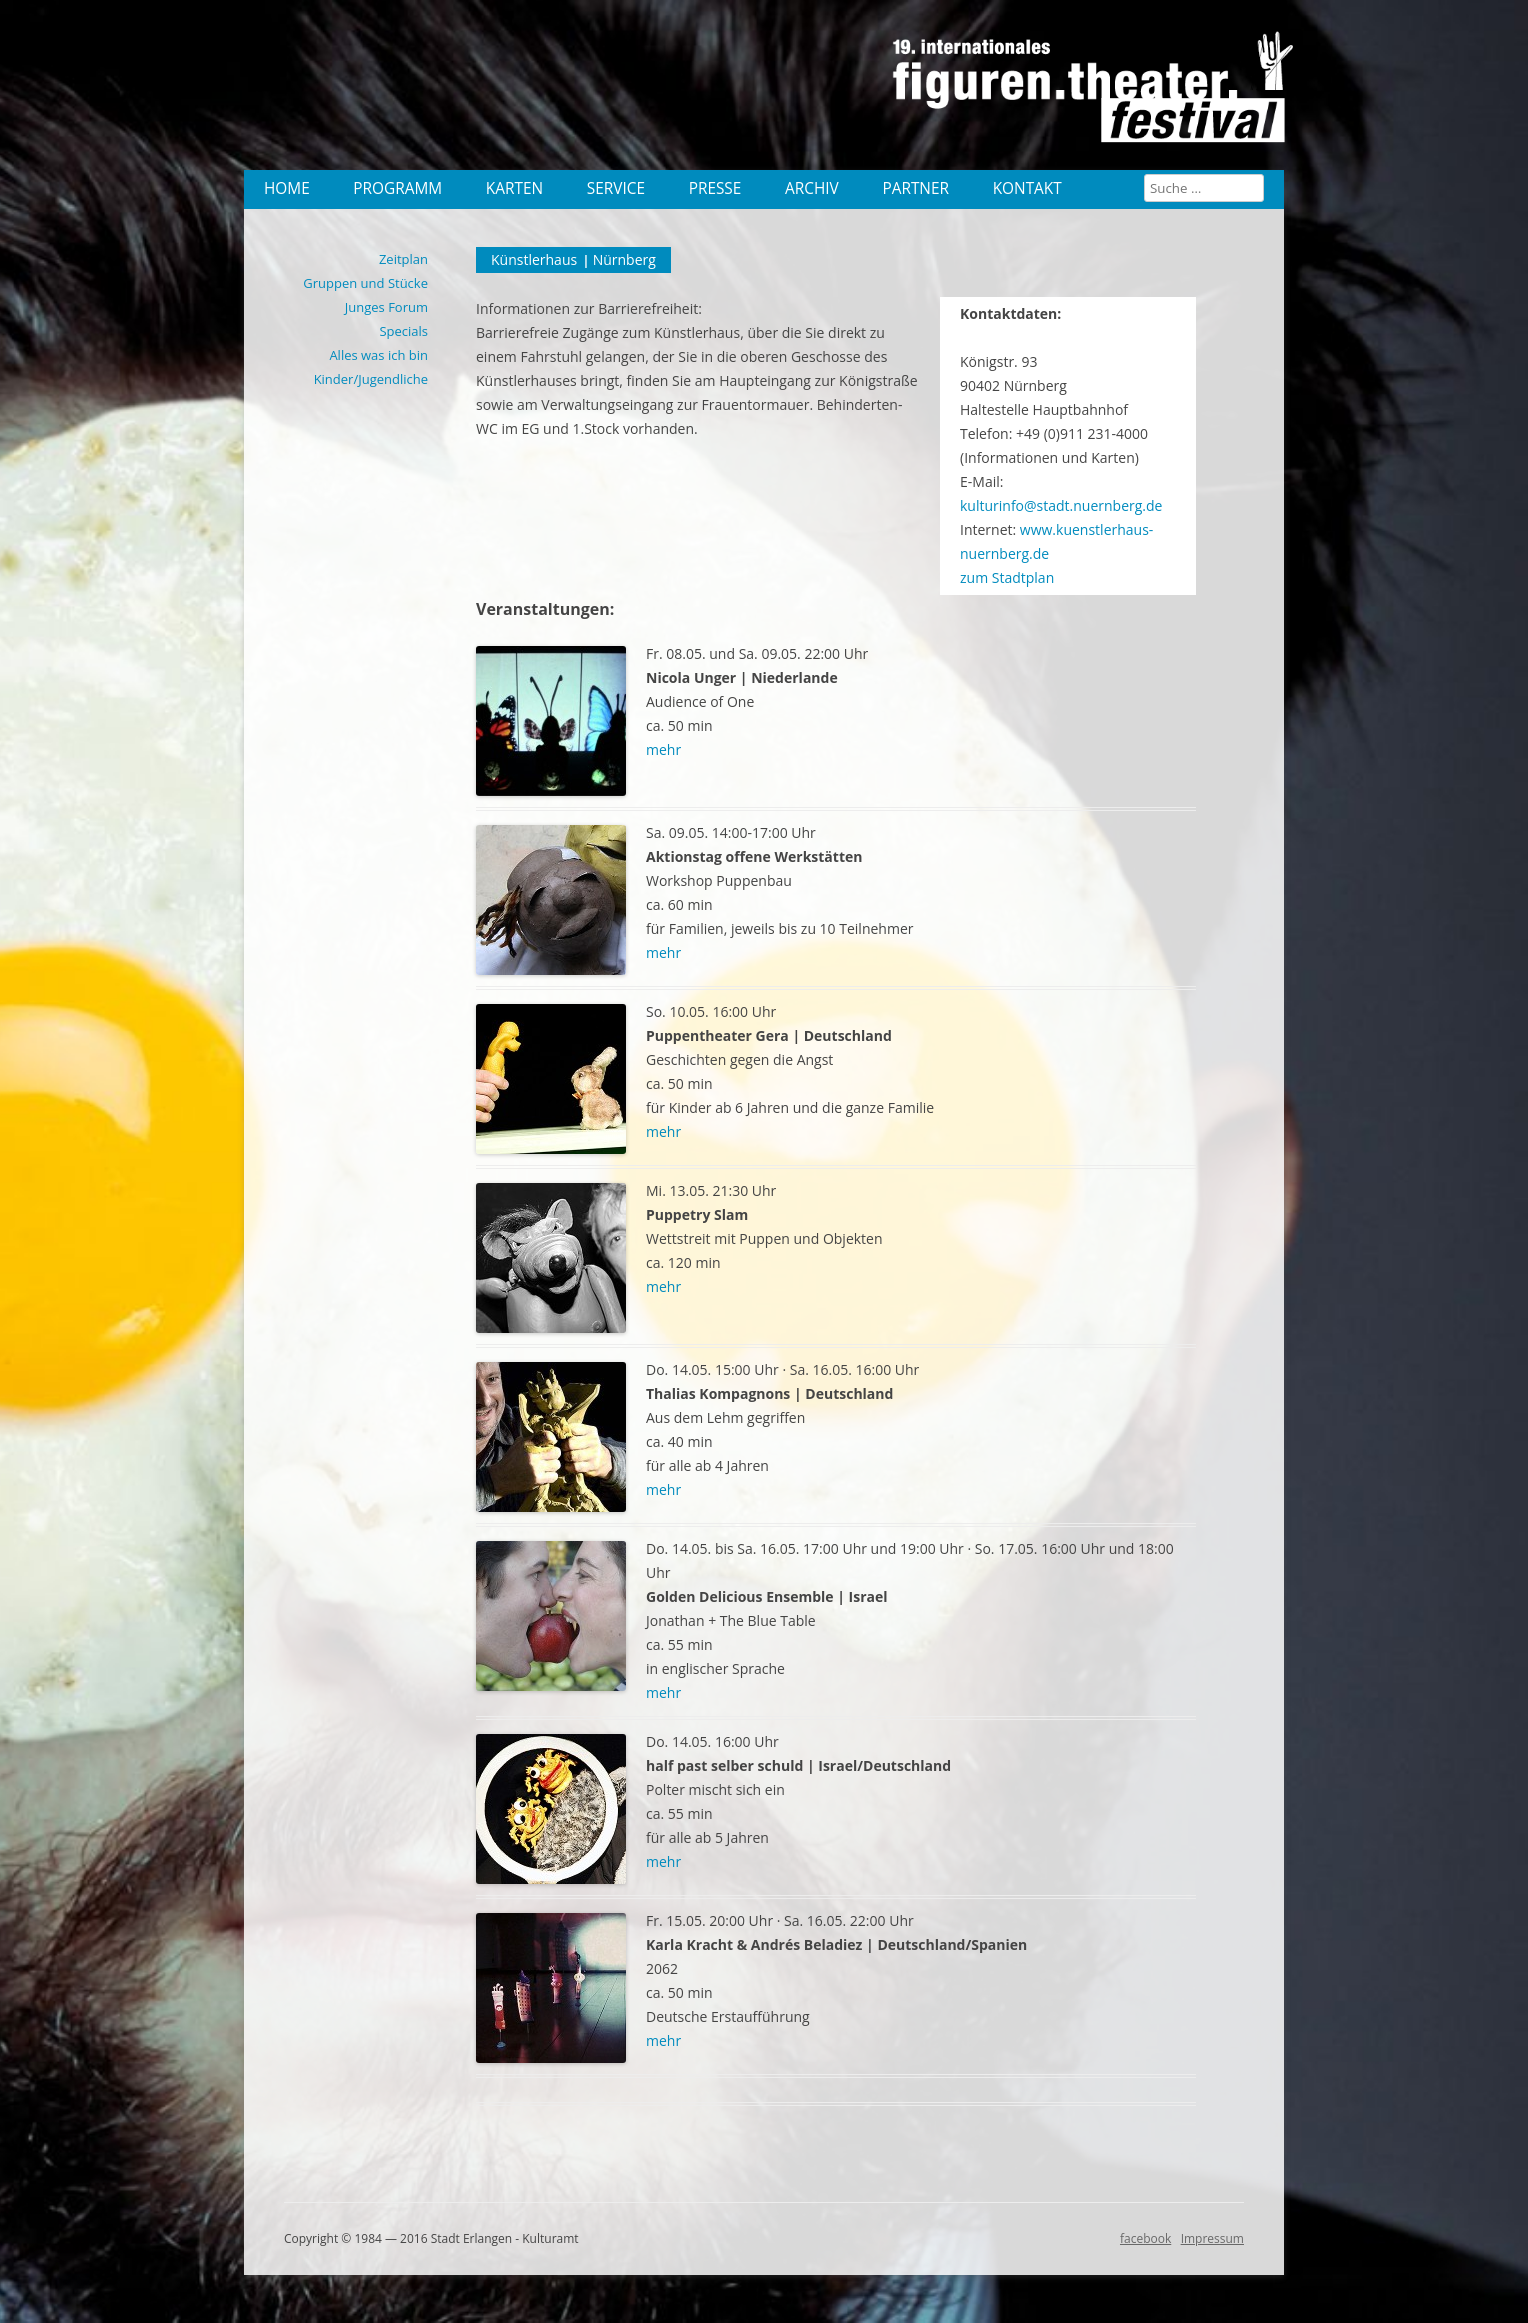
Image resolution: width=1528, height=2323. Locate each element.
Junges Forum (386, 307)
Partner (915, 188)
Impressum (1212, 2238)
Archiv (812, 188)
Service (616, 188)
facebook (1145, 2238)
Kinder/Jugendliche (371, 379)
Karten (514, 188)
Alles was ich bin (378, 355)
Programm (397, 188)
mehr (663, 749)
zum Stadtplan (1007, 577)
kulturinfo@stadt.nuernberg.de (1061, 505)
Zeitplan (403, 259)
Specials (403, 331)
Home (287, 188)
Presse (715, 188)
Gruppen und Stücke (365, 283)
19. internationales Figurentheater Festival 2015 (1099, 95)
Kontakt (1027, 188)
